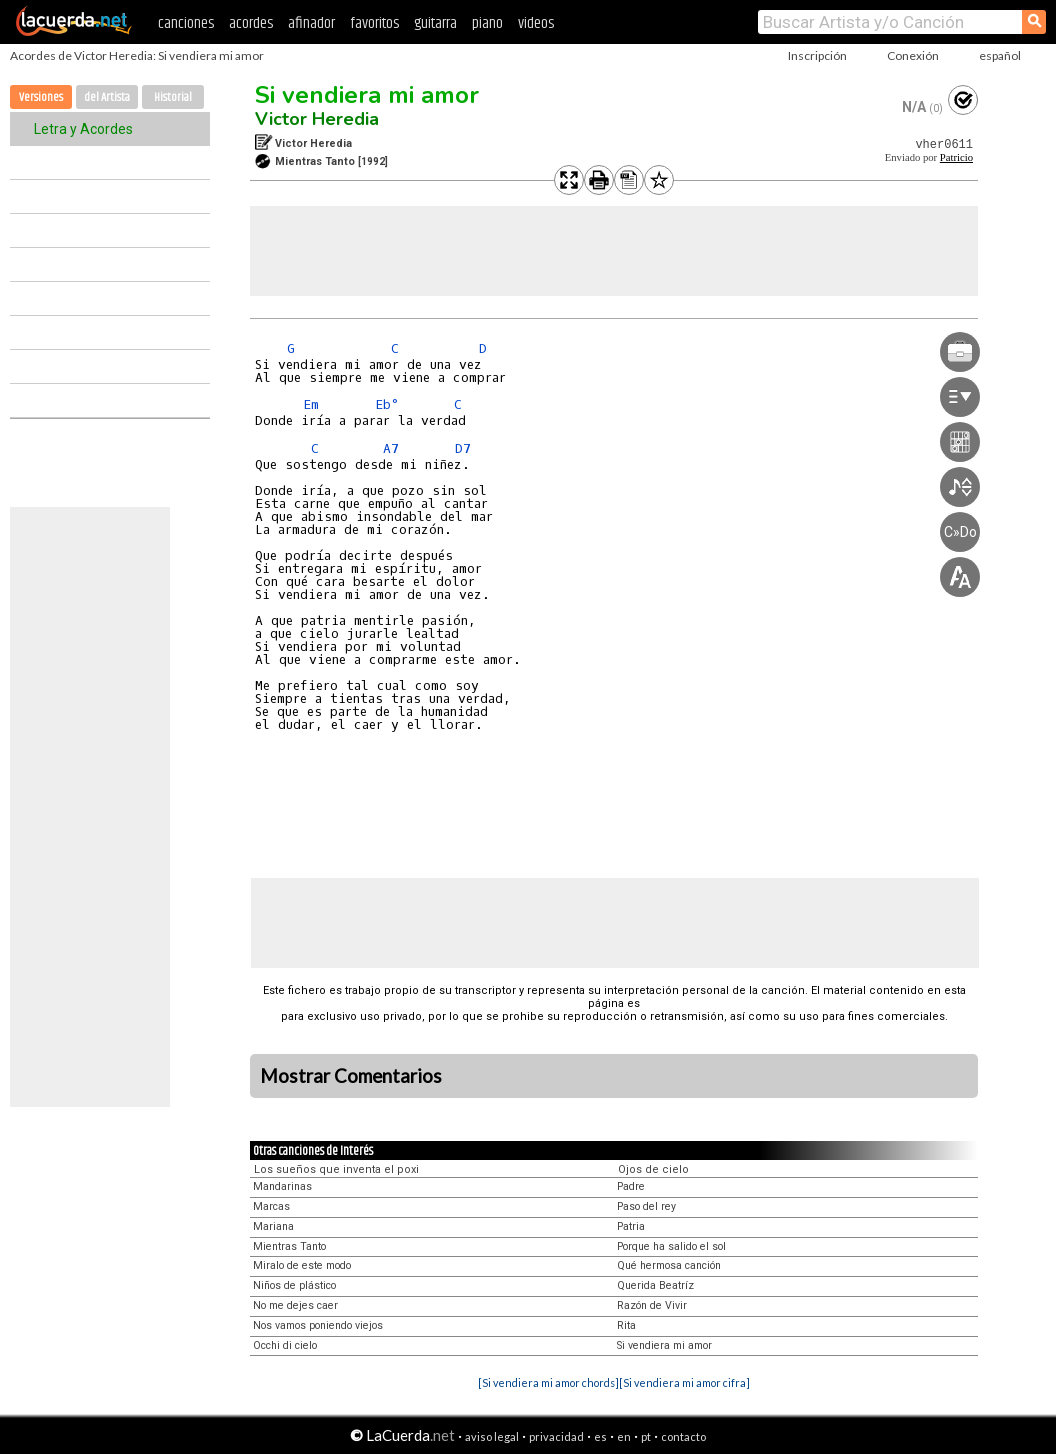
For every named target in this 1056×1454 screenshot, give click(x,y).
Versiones (41, 97)
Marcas (271, 1206)
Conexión (913, 55)
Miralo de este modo (302, 1265)
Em (311, 404)
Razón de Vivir (652, 1305)
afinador (311, 23)
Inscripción (817, 55)
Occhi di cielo (285, 1345)
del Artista (107, 97)
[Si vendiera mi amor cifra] (684, 1382)
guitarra (435, 23)
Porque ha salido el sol (671, 1246)
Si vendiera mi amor (367, 95)
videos (536, 23)
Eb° (386, 404)
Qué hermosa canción (669, 1265)
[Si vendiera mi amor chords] (548, 1382)
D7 (463, 448)
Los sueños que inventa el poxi (336, 1169)
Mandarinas (282, 1186)
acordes (251, 23)
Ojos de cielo (653, 1169)
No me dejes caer (295, 1305)
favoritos (374, 23)
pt (646, 1436)
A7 (391, 448)
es (600, 1436)
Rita (626, 1325)
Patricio (956, 157)
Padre (631, 1186)
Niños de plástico (294, 1285)
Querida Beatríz (655, 1285)
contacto (683, 1436)
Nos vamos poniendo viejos (318, 1325)
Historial (173, 97)
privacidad (556, 1436)
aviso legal (492, 1436)
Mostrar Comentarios (351, 1076)
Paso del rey (646, 1206)
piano (487, 23)
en (624, 1436)
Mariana (273, 1226)
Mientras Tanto (289, 1246)
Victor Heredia (317, 119)
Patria (631, 1226)
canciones (186, 23)
